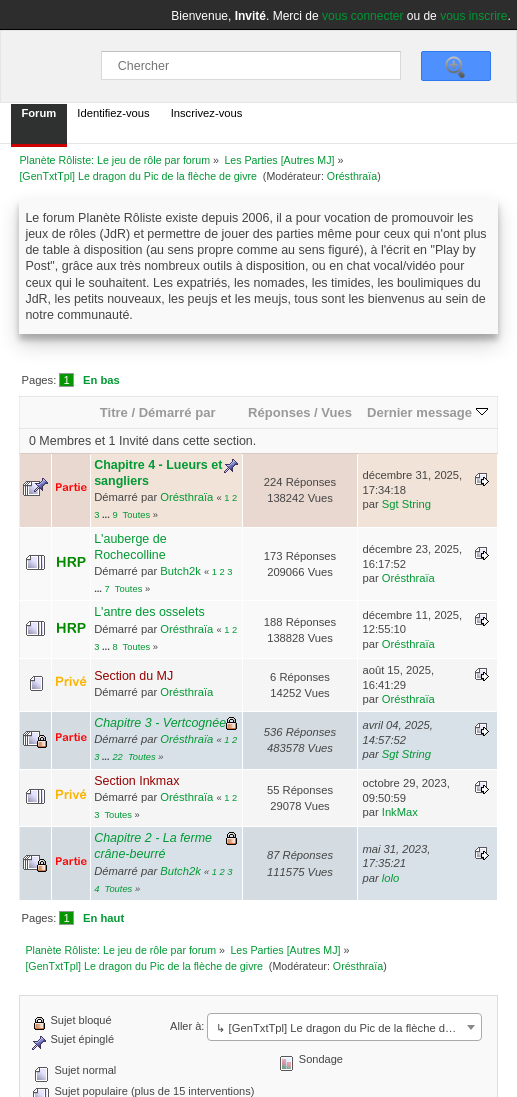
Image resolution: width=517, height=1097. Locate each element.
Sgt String (406, 504)
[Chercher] (251, 65)
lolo (390, 878)
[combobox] (344, 1027)
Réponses (279, 412)
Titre (114, 412)
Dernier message (427, 412)
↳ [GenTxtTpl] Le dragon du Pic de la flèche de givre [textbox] (347, 1028)
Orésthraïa (352, 176)
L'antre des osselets (149, 612)
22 (117, 757)
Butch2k (180, 571)
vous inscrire (473, 16)
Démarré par (177, 412)
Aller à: (187, 1026)
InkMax (400, 812)
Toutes (137, 515)
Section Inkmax (136, 781)
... (107, 515)
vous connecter (362, 16)
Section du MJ (133, 676)
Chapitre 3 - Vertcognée (160, 723)
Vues (336, 412)
